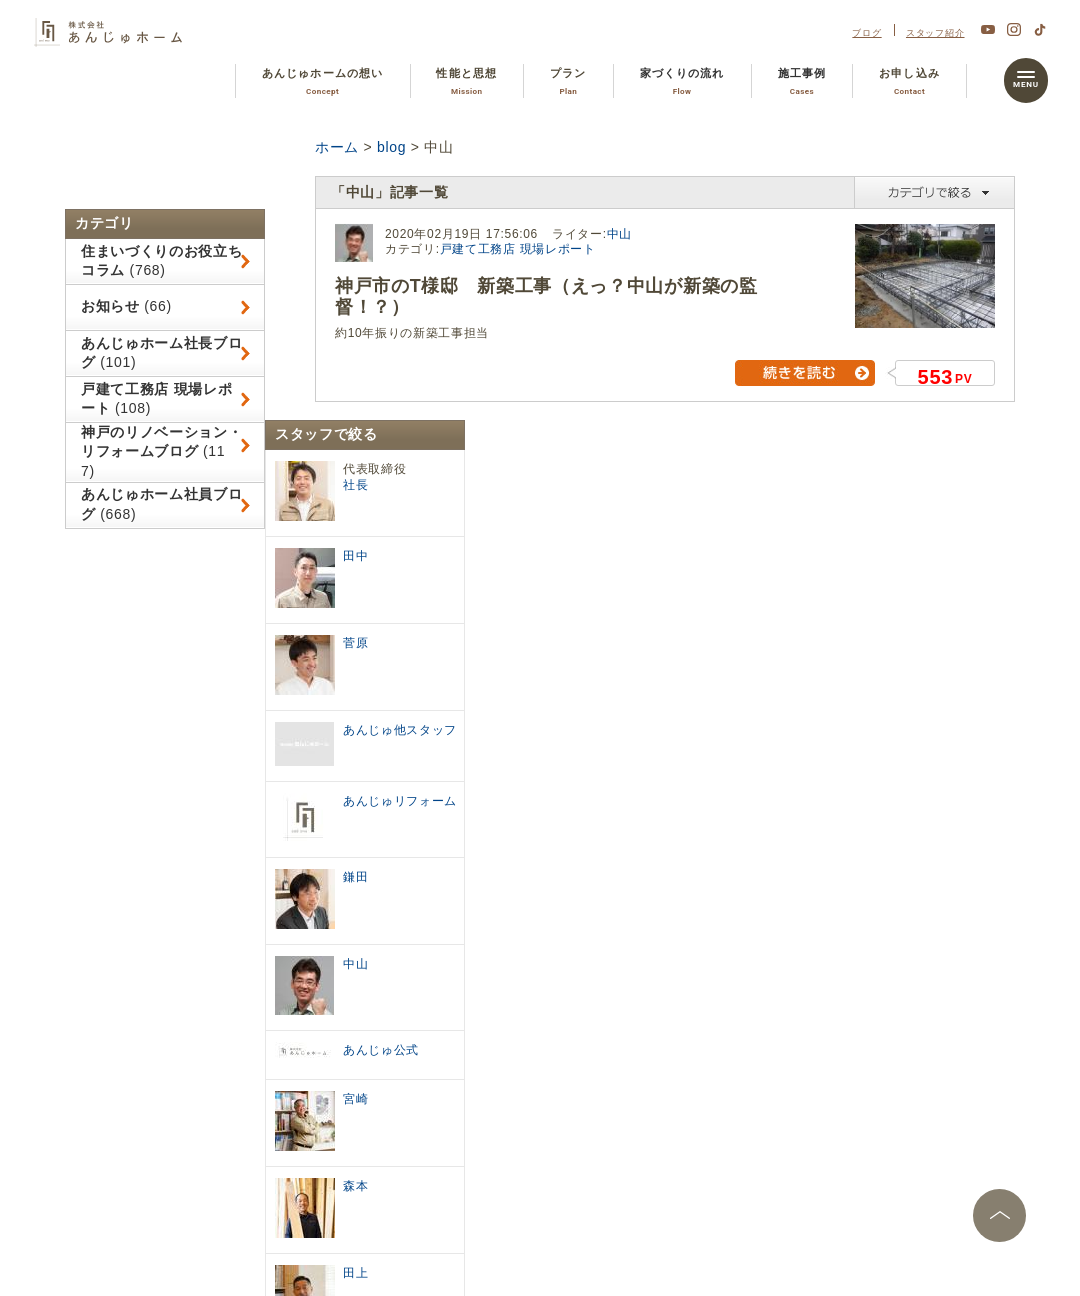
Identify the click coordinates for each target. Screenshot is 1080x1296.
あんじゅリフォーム (400, 801)
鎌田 (355, 877)
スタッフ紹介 (935, 32)
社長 (355, 485)
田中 (355, 556)
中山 (619, 234)
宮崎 (355, 1099)
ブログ (866, 32)
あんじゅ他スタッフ (400, 730)
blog (391, 147)
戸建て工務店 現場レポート (518, 249)
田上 (355, 1273)
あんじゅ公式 (381, 1050)
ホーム (337, 147)
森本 (355, 1186)
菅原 (355, 643)
